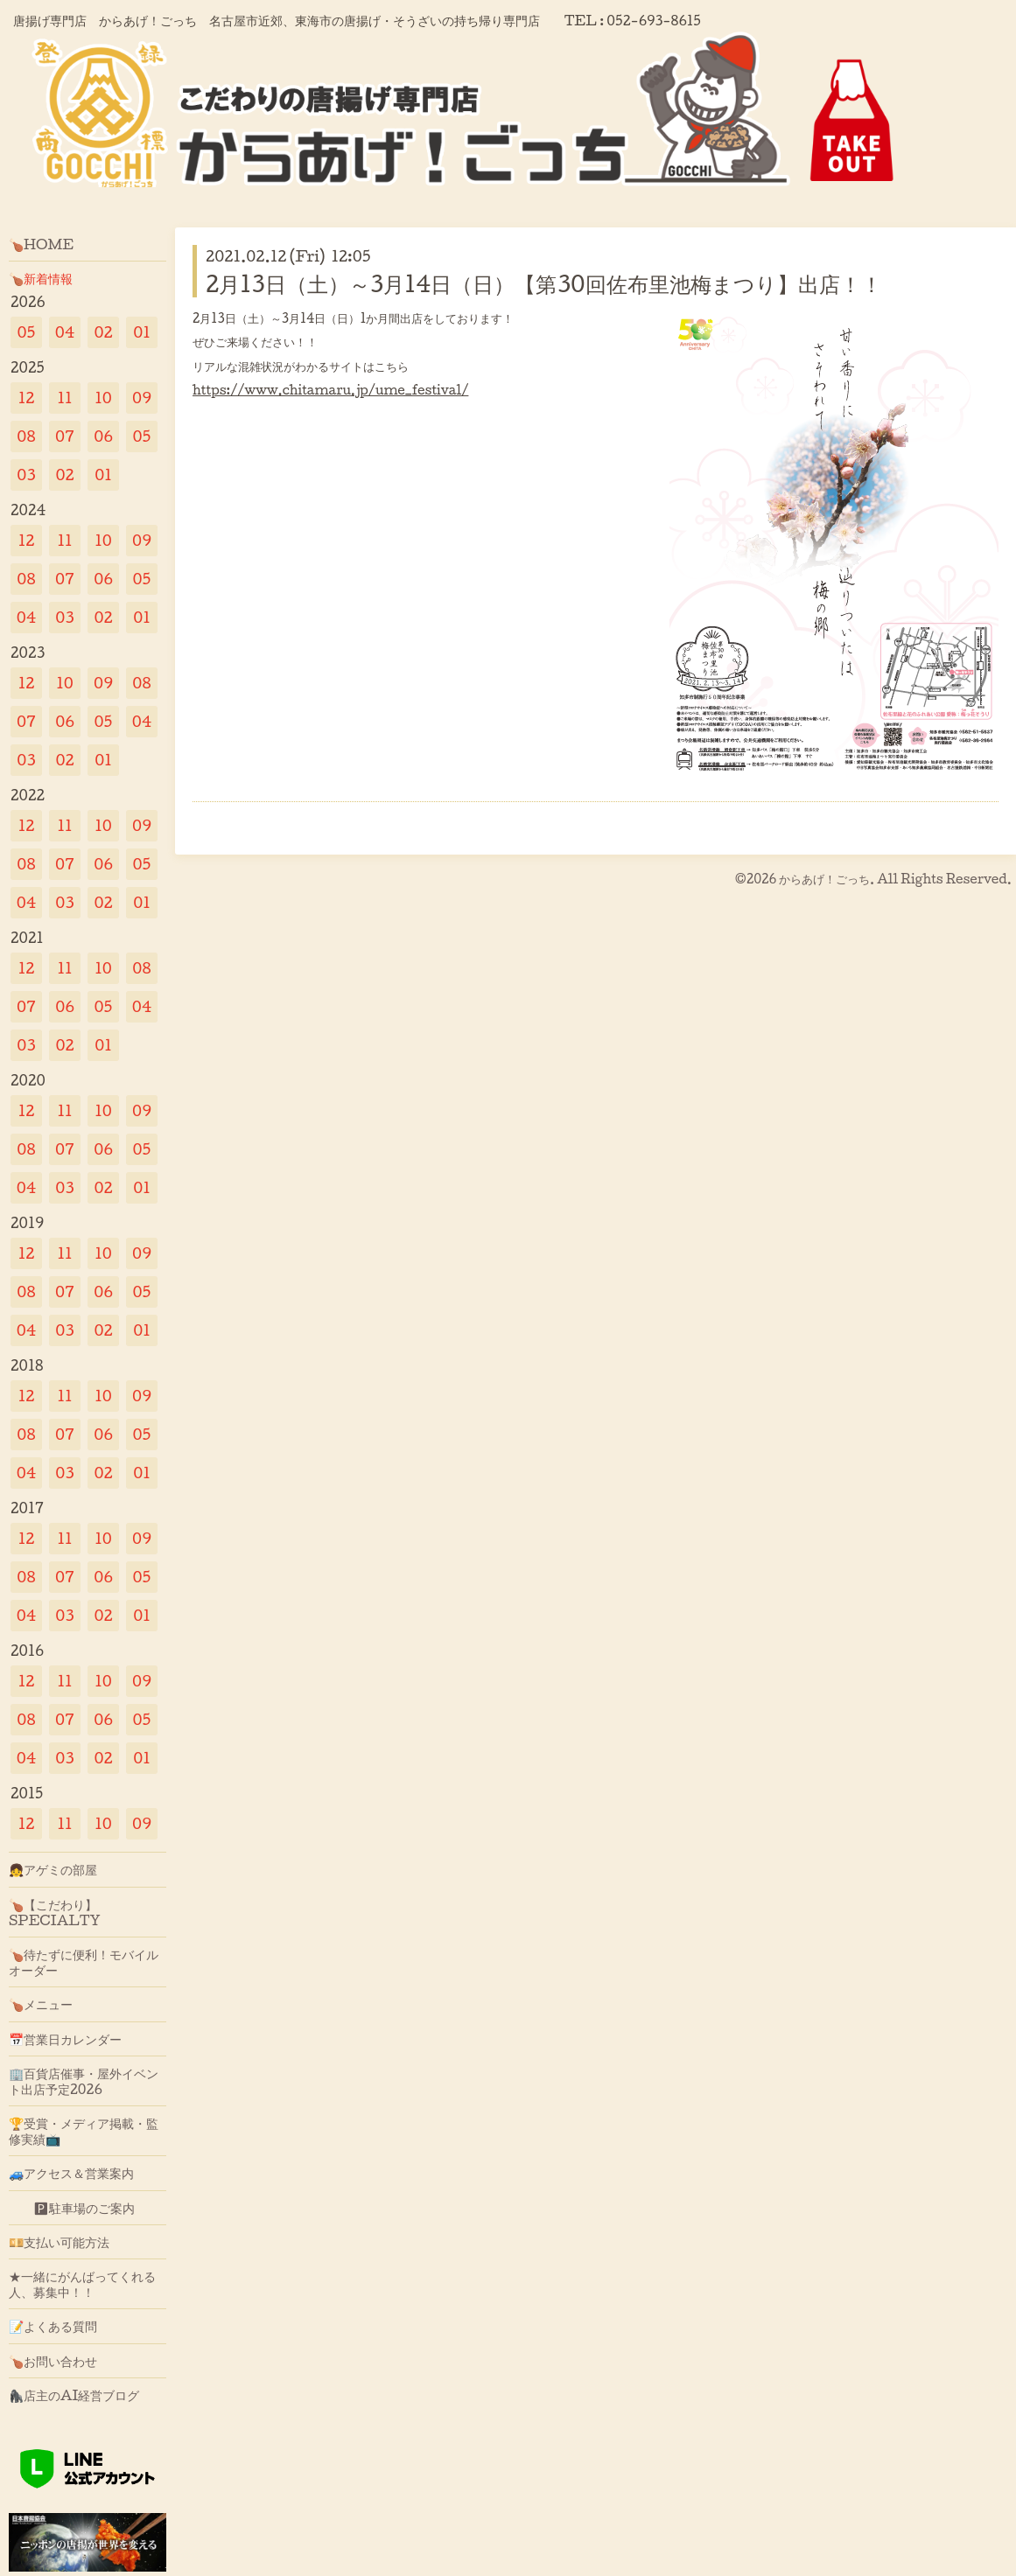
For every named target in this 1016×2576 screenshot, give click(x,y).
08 (26, 436)
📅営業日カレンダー (65, 2039)
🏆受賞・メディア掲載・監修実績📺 (83, 2131)
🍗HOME (41, 244)
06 (103, 436)
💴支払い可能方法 (59, 2242)
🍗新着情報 (41, 278)
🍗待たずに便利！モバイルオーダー (83, 1962)
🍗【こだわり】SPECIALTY (55, 1912)
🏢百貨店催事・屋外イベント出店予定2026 (83, 2081)
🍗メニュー (41, 2004)
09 (141, 397)
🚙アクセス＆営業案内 (71, 2173)
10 (103, 397)
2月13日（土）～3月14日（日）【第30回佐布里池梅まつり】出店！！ (544, 283)
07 (64, 436)
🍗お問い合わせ (53, 2361)
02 (103, 332)
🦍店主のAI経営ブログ (74, 2395)
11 (64, 397)
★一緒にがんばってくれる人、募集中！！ (82, 2284)
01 (142, 332)
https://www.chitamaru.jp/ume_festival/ (330, 389)
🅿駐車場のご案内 (72, 2208)
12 (26, 397)
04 (65, 332)
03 (26, 474)
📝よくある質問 (53, 2326)
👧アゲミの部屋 (53, 1869)
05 (27, 332)
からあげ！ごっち (824, 878)
